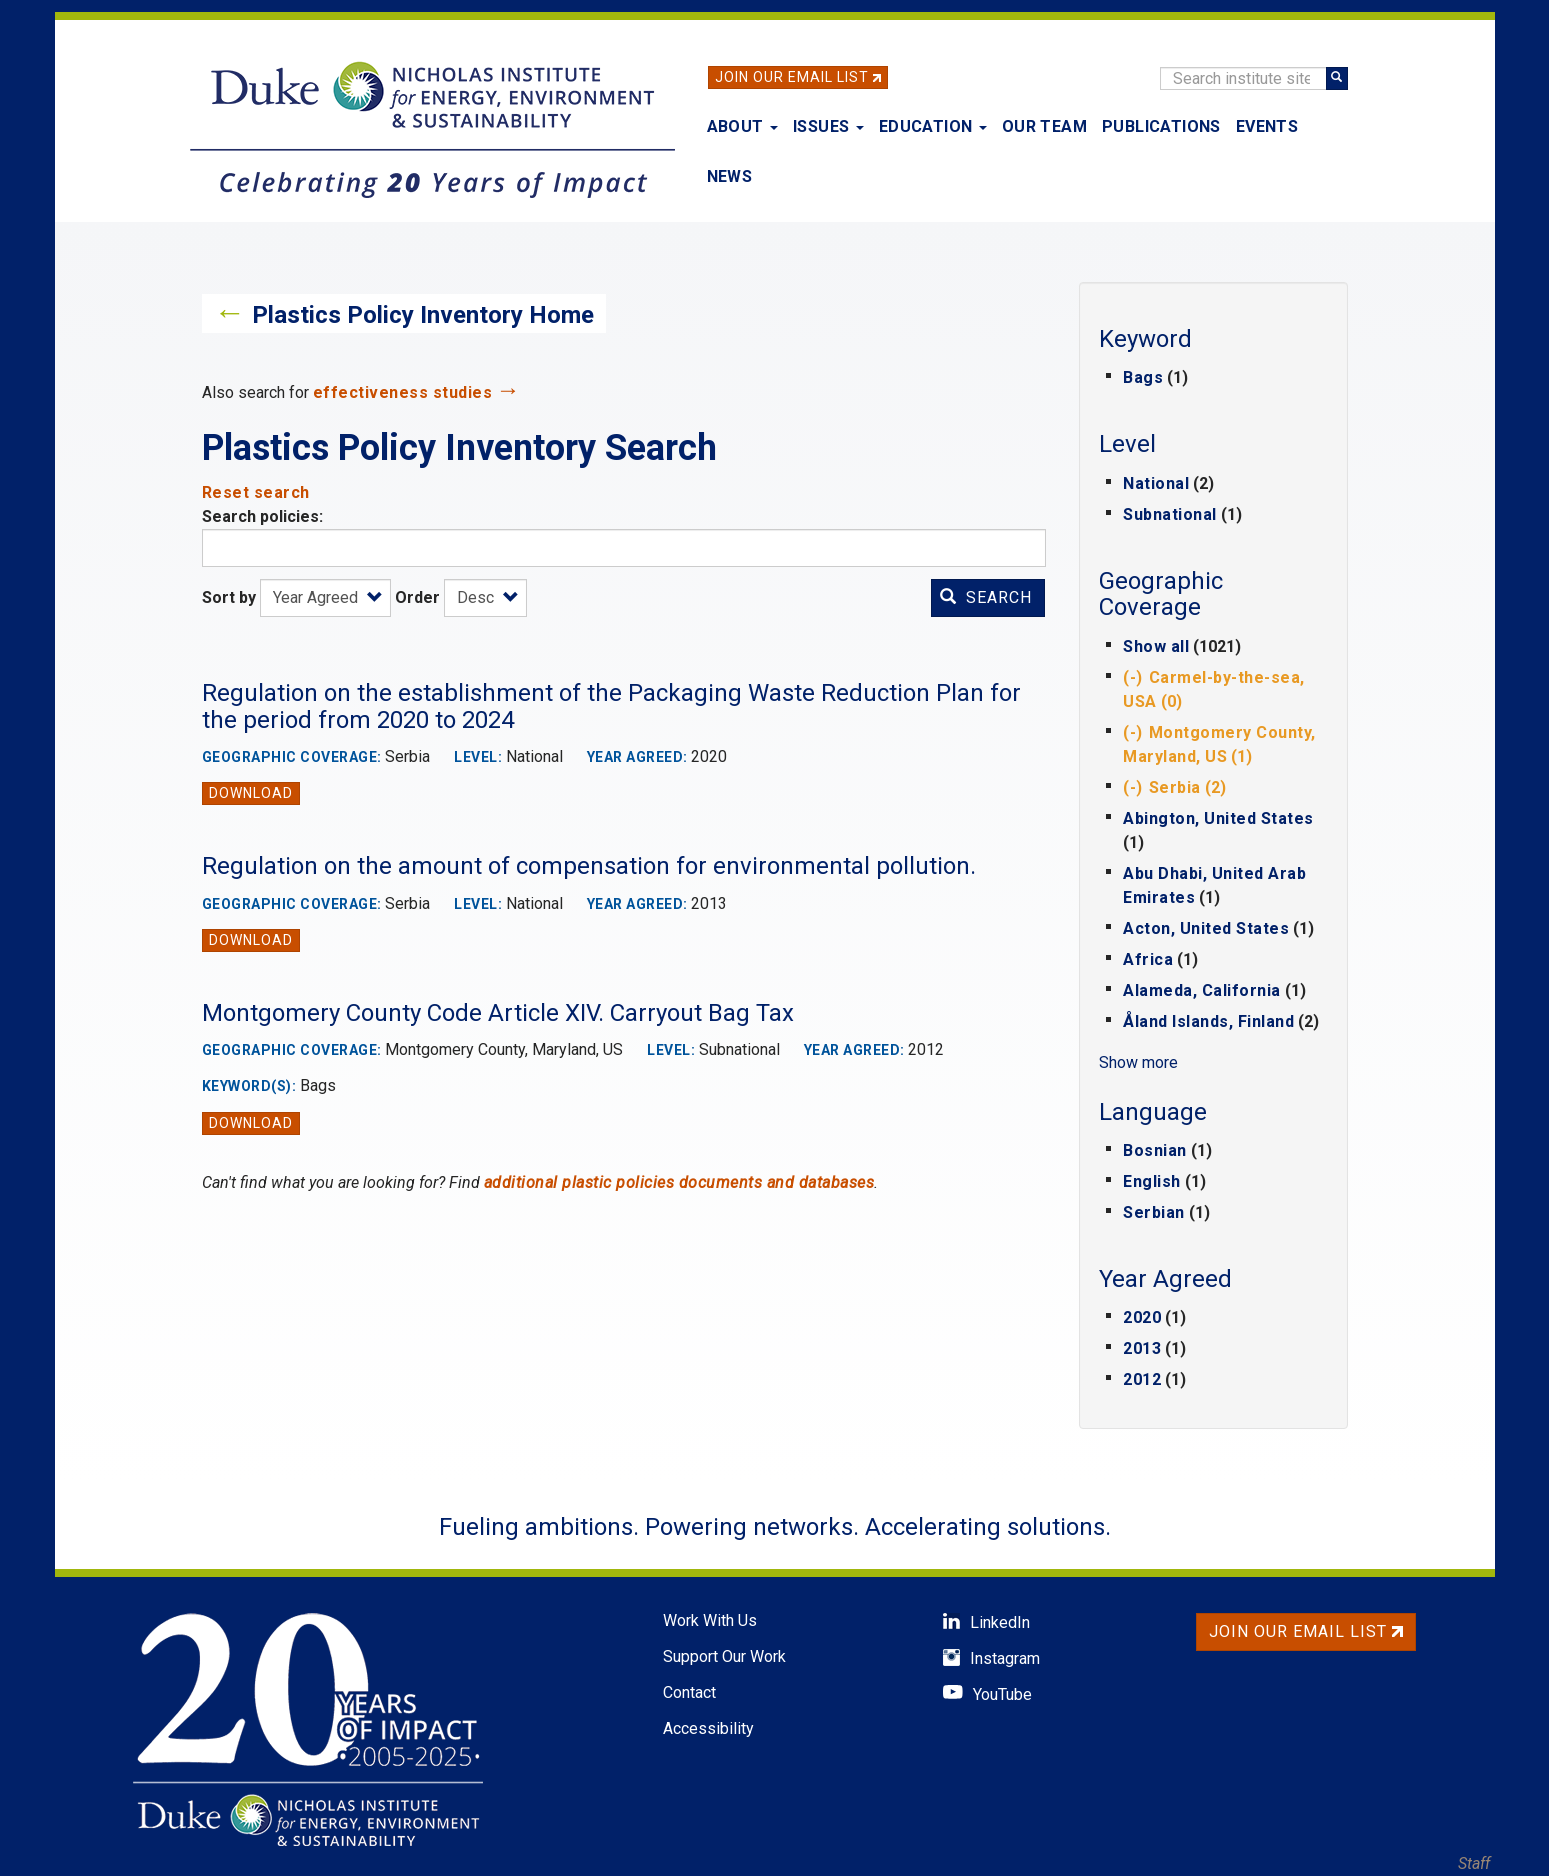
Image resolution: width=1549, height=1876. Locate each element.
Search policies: (262, 516)
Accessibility (708, 1728)
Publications (1161, 126)
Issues (828, 126)
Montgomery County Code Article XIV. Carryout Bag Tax (498, 1013)
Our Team (1044, 126)
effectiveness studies (403, 392)
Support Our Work (724, 1656)
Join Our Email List (792, 77)
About (742, 126)
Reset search (256, 492)
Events (1267, 126)
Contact (689, 1692)
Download (251, 793)
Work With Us (710, 1620)
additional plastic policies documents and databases (679, 1182)
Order (417, 597)
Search (986, 597)
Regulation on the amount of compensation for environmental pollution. (589, 866)
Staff (1474, 1863)
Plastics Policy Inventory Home (423, 315)
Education (933, 126)
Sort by (229, 597)
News (730, 176)
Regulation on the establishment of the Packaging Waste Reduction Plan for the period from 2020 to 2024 (611, 706)
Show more (1138, 1062)
